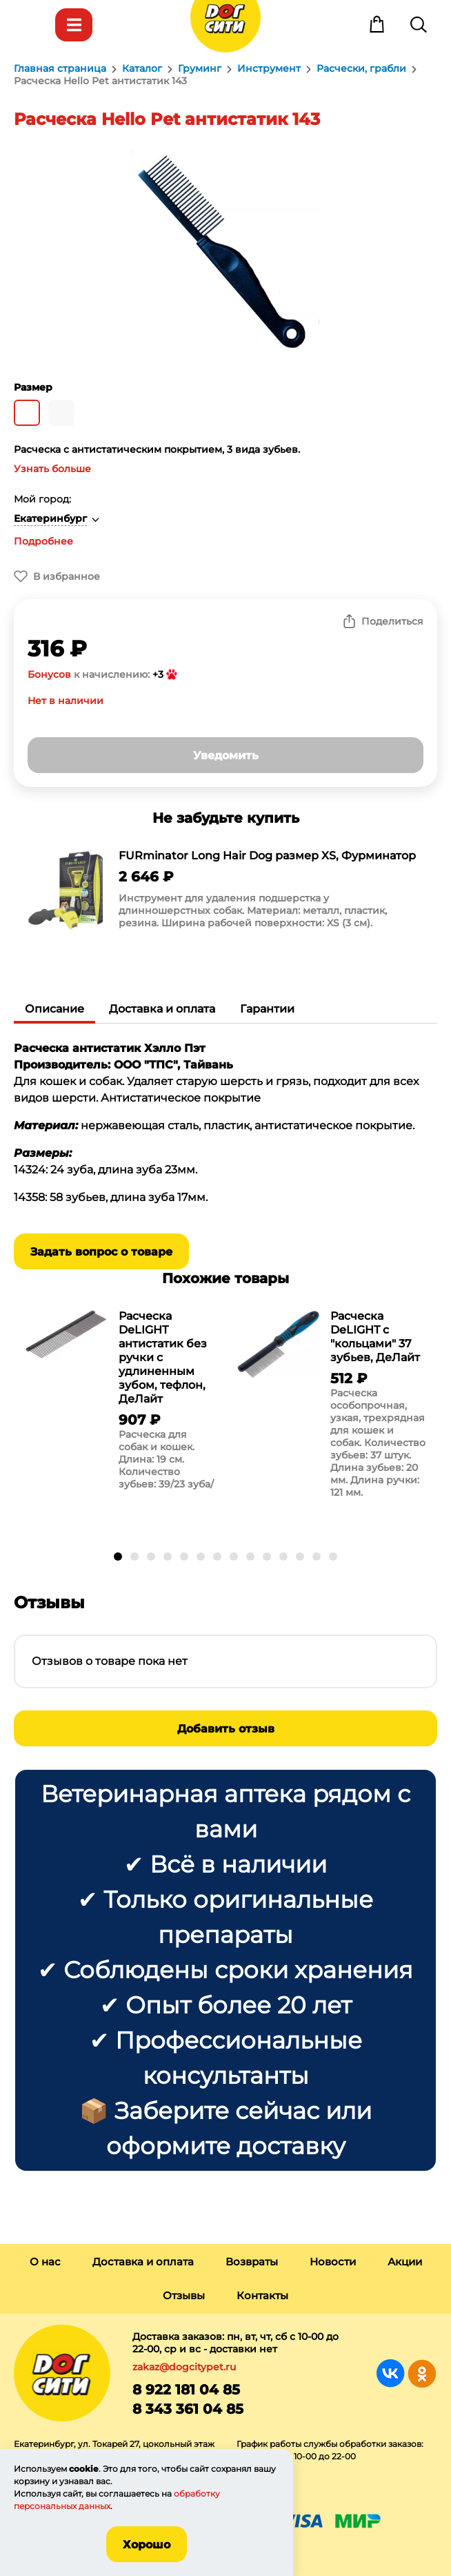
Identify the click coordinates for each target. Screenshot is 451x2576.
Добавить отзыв (225, 1728)
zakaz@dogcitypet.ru (184, 2367)
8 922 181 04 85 (186, 2390)
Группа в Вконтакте (391, 2373)
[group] (225, 892)
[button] (118, 1556)
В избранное (66, 576)
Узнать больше (52, 468)
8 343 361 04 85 (187, 2409)
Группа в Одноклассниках (422, 2373)
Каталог (73, 24)
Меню (32, 24)
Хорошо (146, 2544)
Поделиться (392, 621)
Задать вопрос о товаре (101, 1251)
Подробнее (43, 541)
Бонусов (49, 674)
